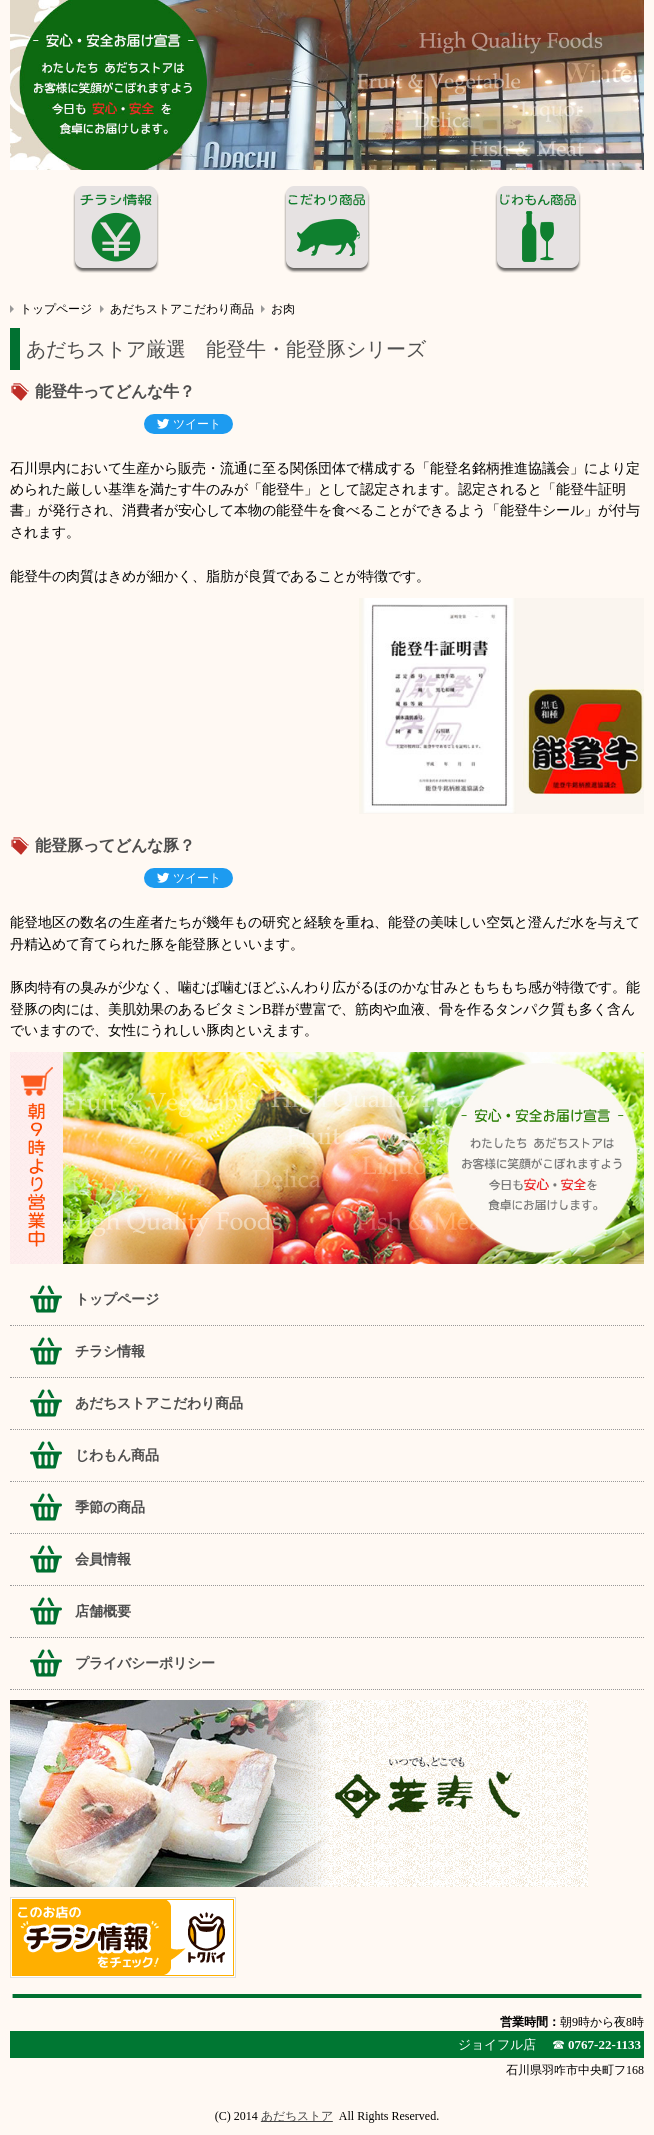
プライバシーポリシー (145, 1663)
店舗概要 (103, 1611)
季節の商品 (110, 1507)
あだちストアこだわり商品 (182, 309)
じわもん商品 (117, 1455)
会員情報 (103, 1559)
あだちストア (297, 2116)
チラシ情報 (110, 1351)
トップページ (56, 309)
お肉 (283, 309)
